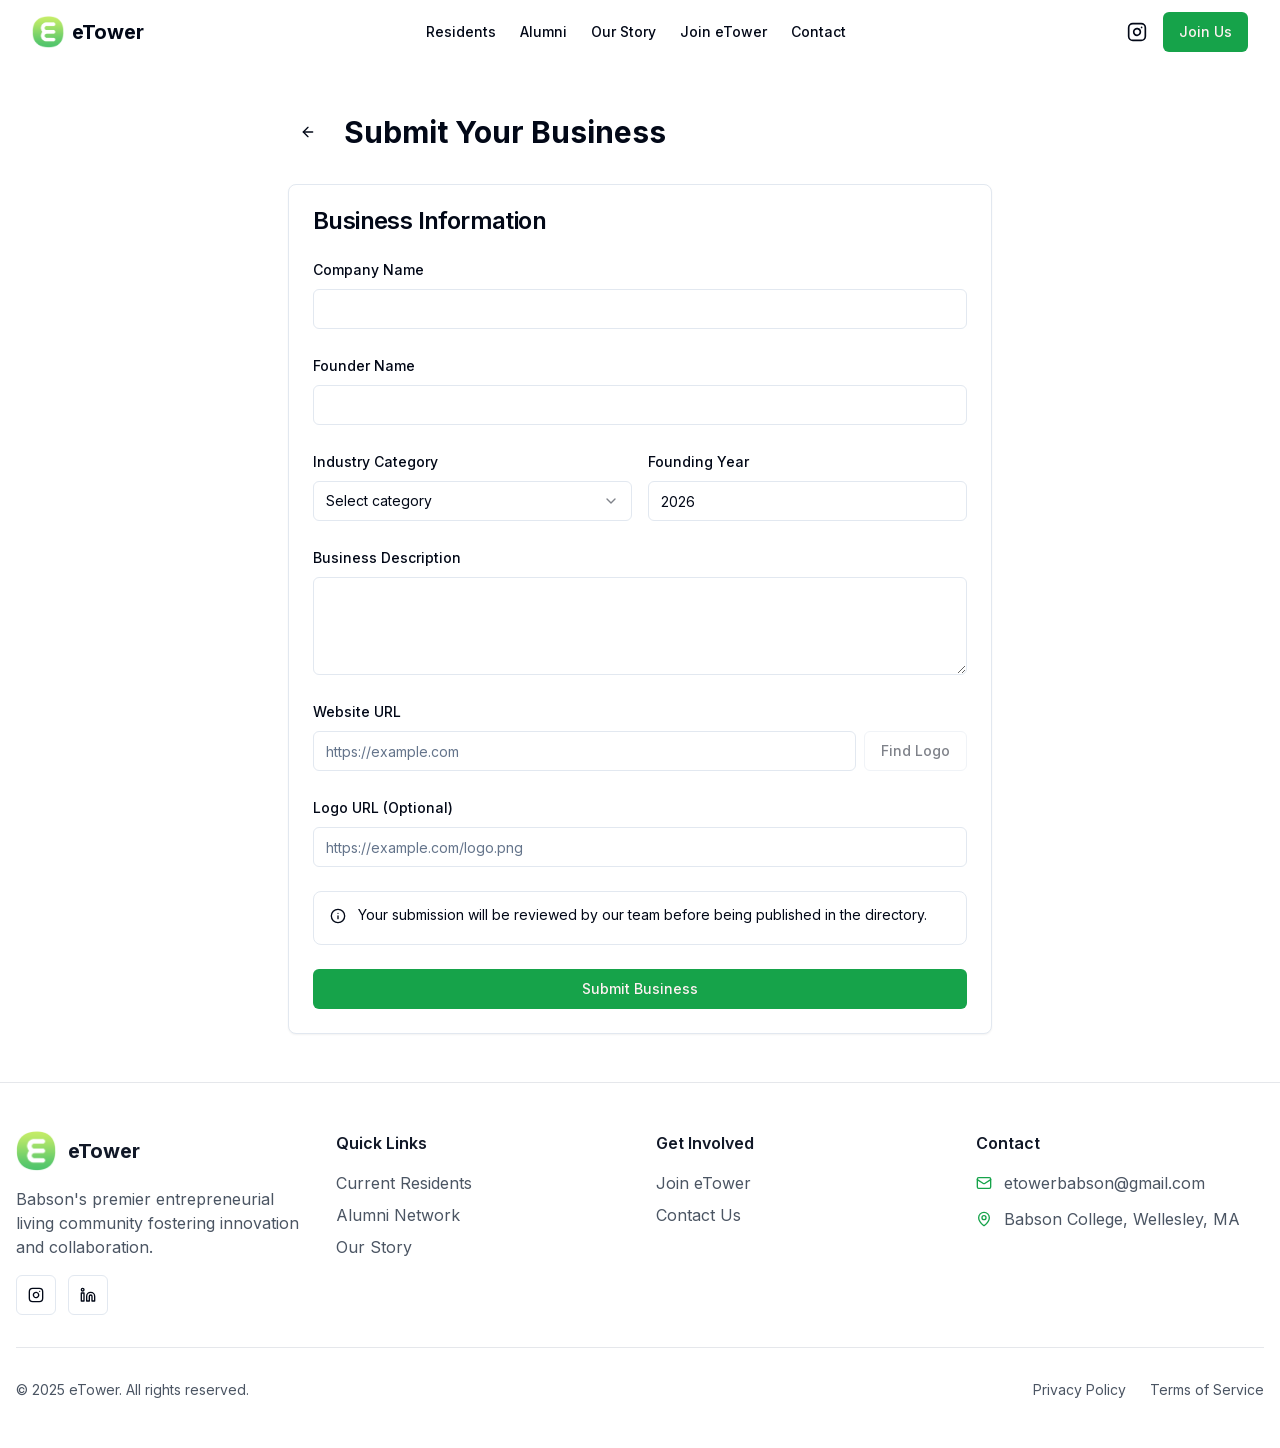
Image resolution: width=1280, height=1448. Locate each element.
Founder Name (364, 365)
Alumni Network (398, 1215)
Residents (461, 31)
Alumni (543, 31)
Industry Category (375, 461)
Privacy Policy (1079, 1389)
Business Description (387, 557)
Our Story (623, 31)
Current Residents (404, 1183)
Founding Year (698, 461)
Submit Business (640, 988)
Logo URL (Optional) (383, 807)
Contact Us (698, 1215)
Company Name (368, 269)
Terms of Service (1207, 1389)
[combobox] (472, 501)
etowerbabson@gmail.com (1104, 1183)
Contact (818, 31)
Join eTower (723, 31)
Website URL (357, 711)
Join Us (1205, 31)
